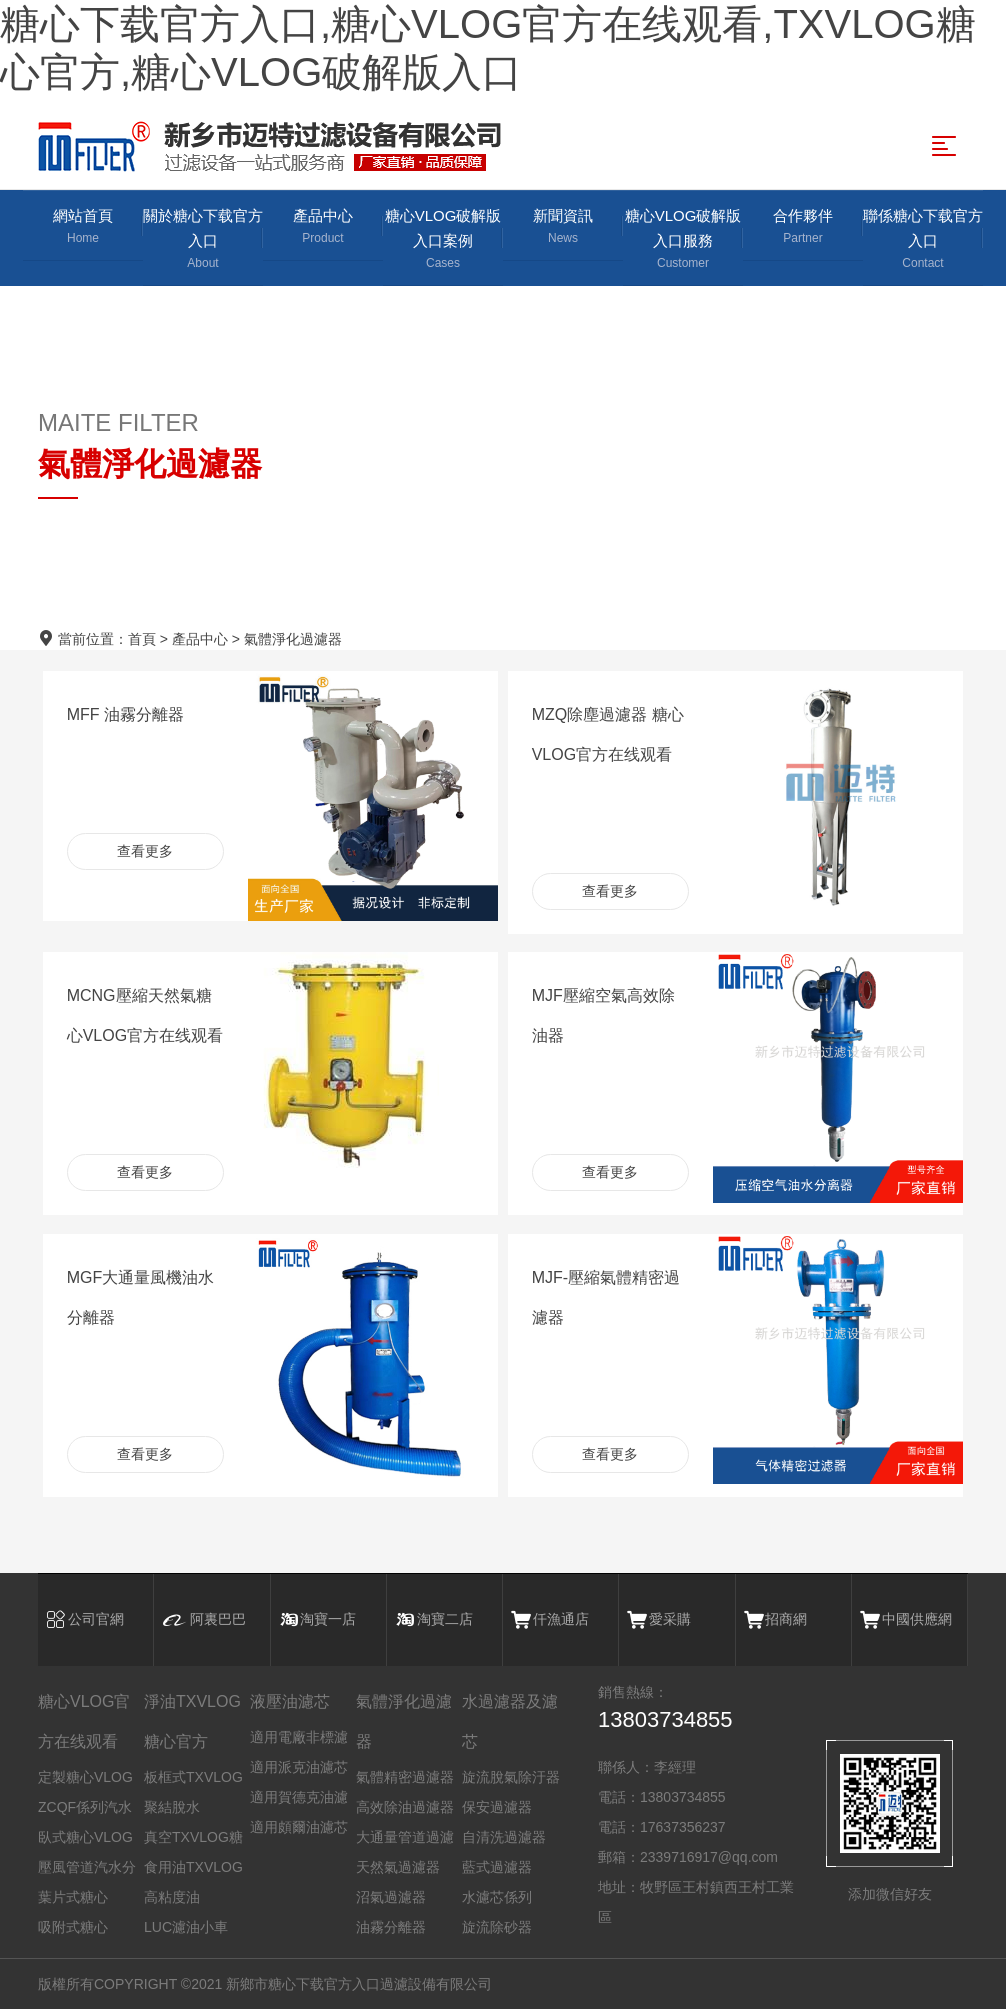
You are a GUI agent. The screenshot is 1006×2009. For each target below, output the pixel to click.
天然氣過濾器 (398, 1867)
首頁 (142, 639)
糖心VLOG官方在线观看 (84, 1721)
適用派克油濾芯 (299, 1767)
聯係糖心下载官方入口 (923, 240)
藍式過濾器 (497, 1867)
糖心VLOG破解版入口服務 (683, 240)
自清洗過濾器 (504, 1837)
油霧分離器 (391, 1927)
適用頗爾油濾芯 (299, 1827)
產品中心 (323, 227)
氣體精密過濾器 (405, 1777)
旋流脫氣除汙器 (511, 1777)
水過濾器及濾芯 (510, 1721)
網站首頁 (83, 227)
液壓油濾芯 (290, 1701)
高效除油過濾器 (405, 1807)
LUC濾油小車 (186, 1927)
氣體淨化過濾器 (293, 639)
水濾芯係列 (497, 1897)
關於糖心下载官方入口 (203, 240)
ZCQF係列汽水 (85, 1807)
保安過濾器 (497, 1807)
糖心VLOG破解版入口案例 (443, 240)
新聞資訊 (563, 227)
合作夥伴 (803, 227)
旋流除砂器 (497, 1927)
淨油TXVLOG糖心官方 (192, 1721)
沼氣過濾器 (391, 1897)
